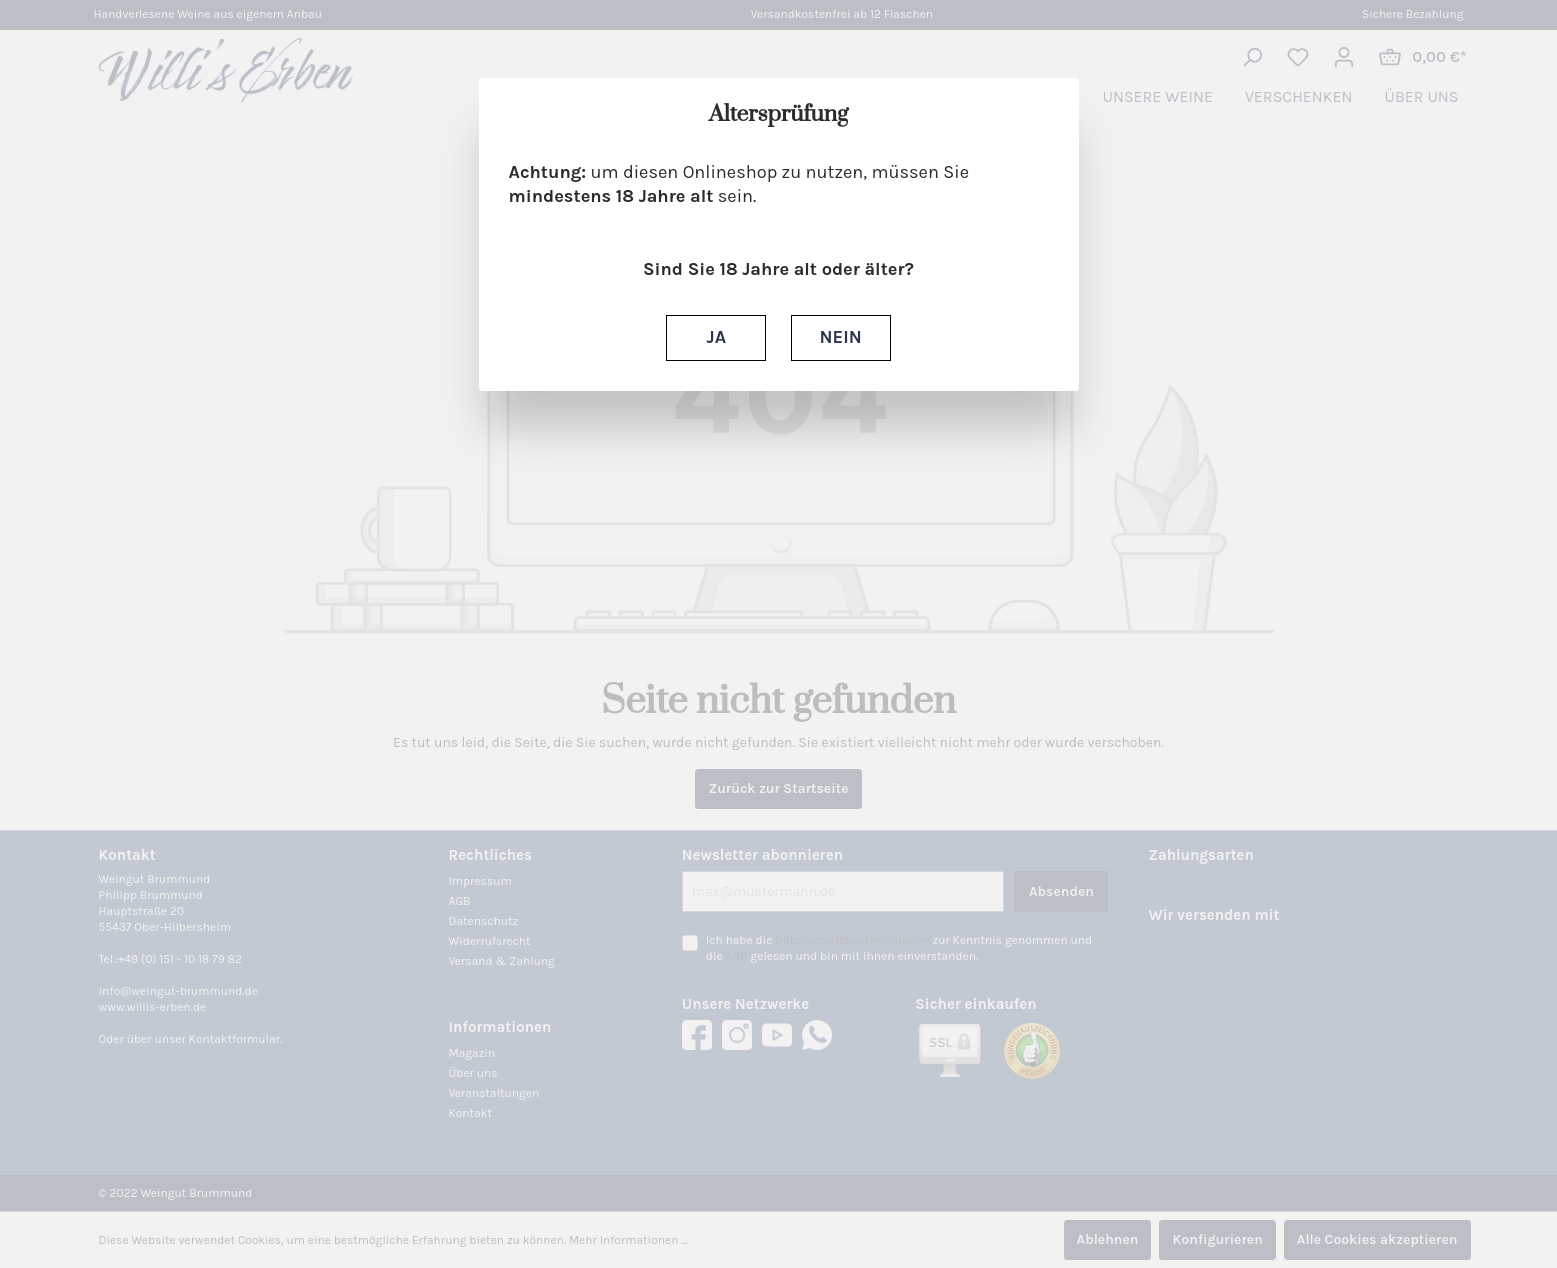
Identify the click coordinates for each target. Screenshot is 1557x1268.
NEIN (841, 337)
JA (716, 337)
